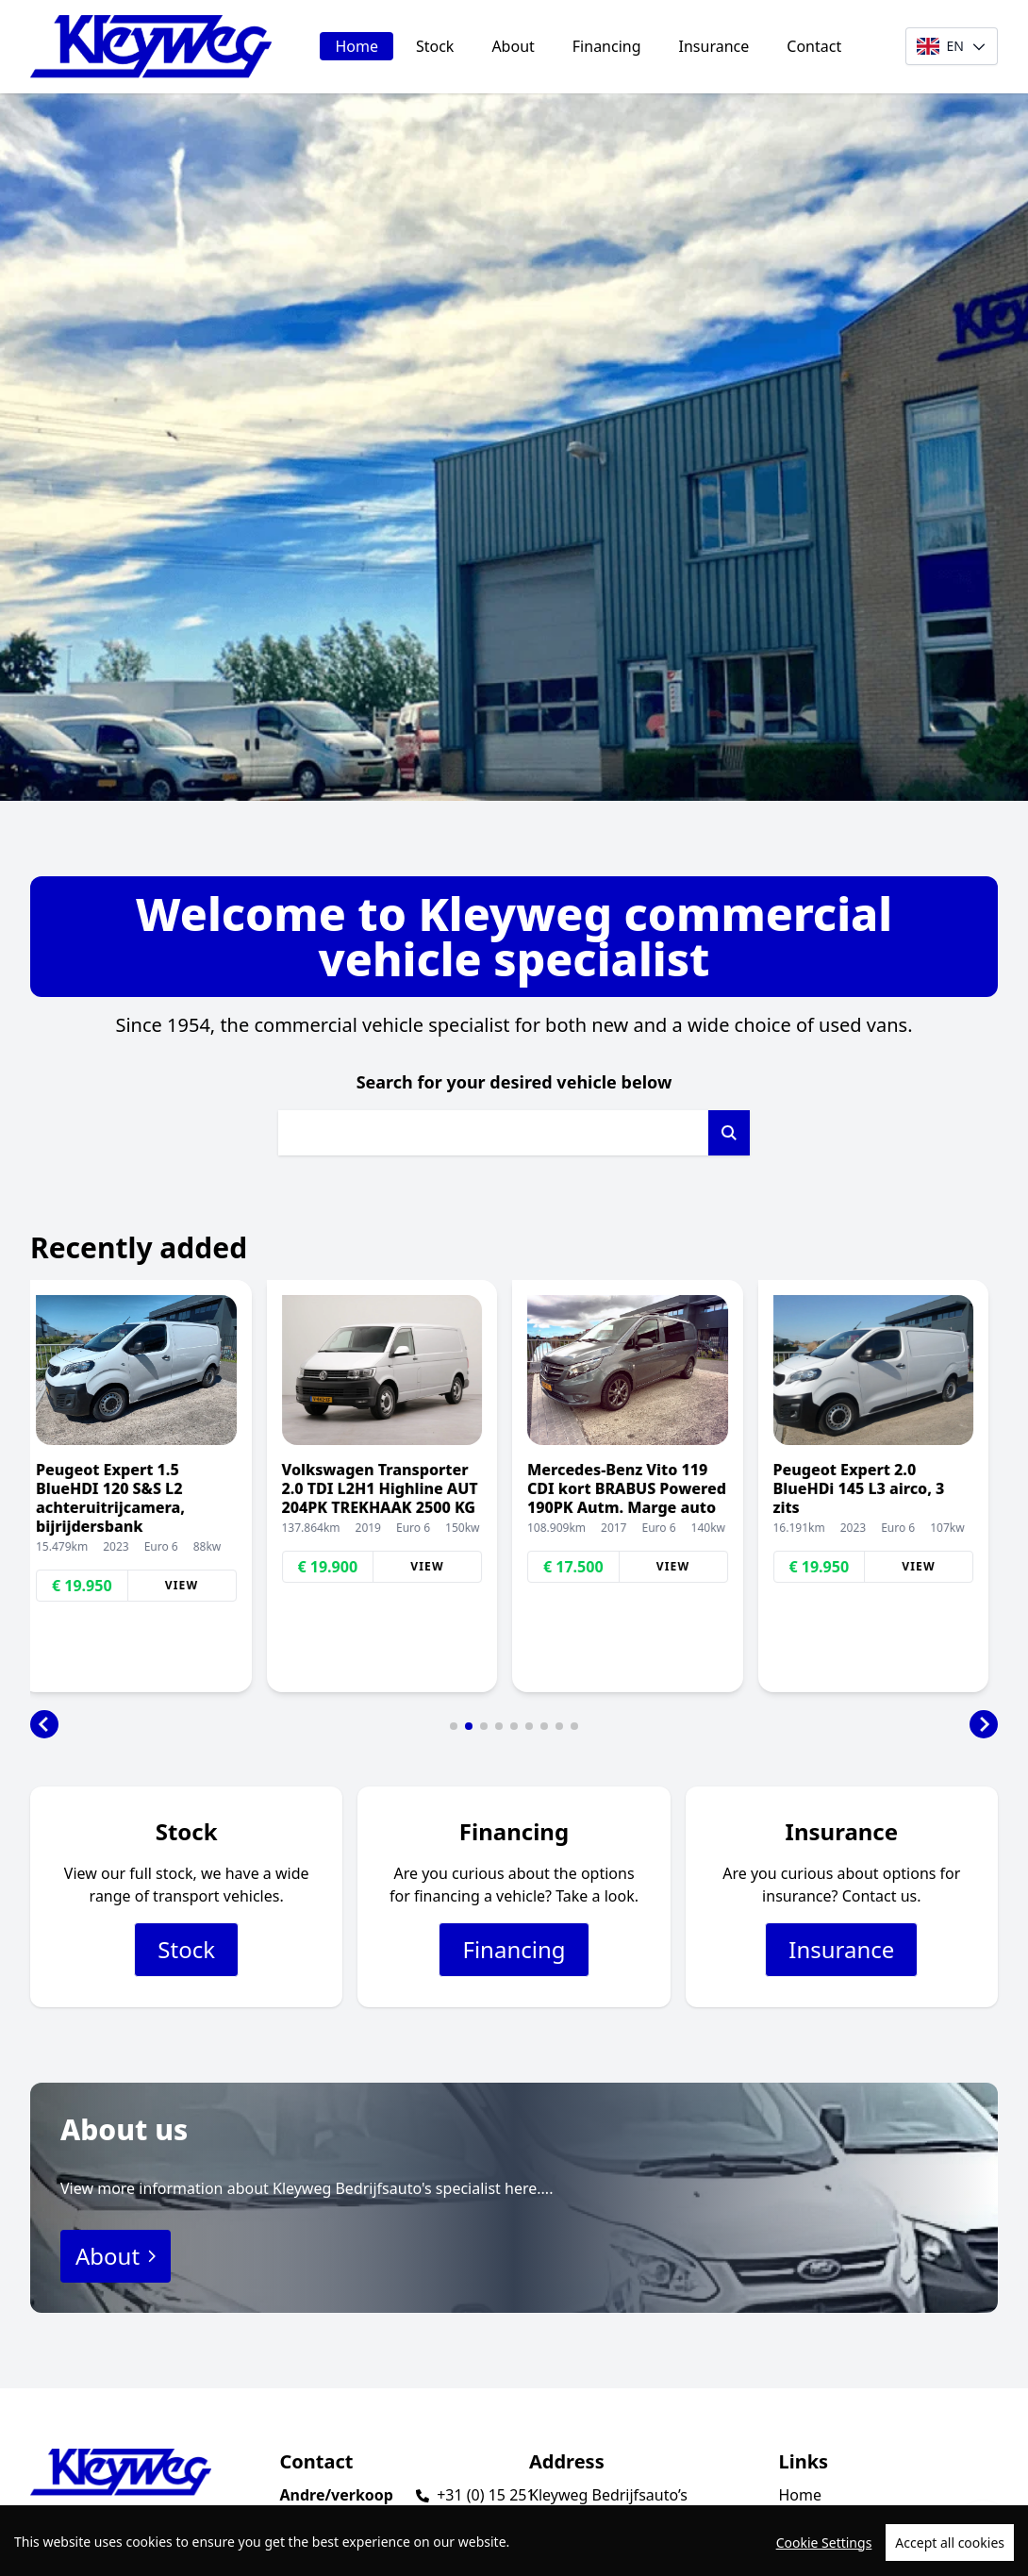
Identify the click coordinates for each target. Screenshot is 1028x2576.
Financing (606, 46)
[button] (44, 1724)
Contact (814, 46)
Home (356, 46)
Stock (435, 46)
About (512, 46)
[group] (145, 1486)
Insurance (714, 46)
